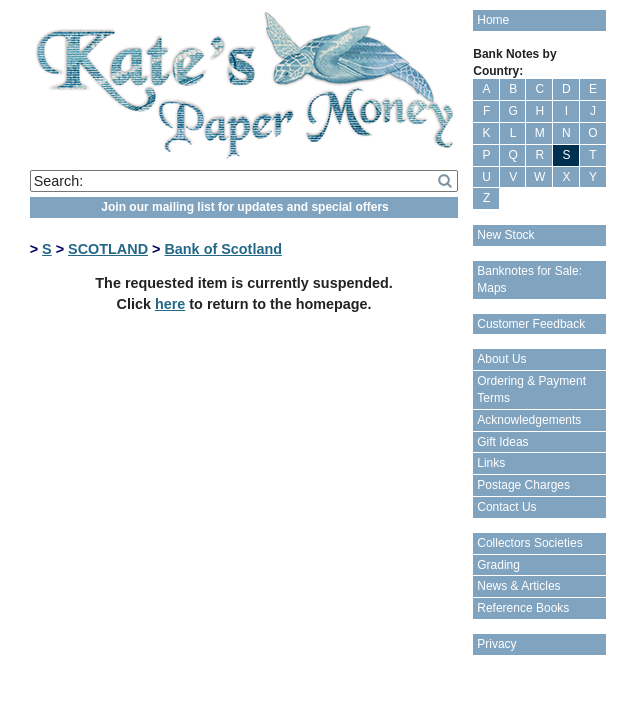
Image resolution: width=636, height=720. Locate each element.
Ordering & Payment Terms (531, 389)
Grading (498, 565)
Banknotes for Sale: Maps (529, 279)
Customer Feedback (531, 324)
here (170, 304)
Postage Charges (523, 485)
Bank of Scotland (223, 249)
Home (493, 20)
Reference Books (523, 608)
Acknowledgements (529, 420)
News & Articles (518, 586)
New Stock (505, 235)
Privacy (496, 644)
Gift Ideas (502, 442)
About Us (501, 359)
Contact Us (506, 507)
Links (491, 463)
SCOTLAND (108, 249)
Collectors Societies (529, 543)
